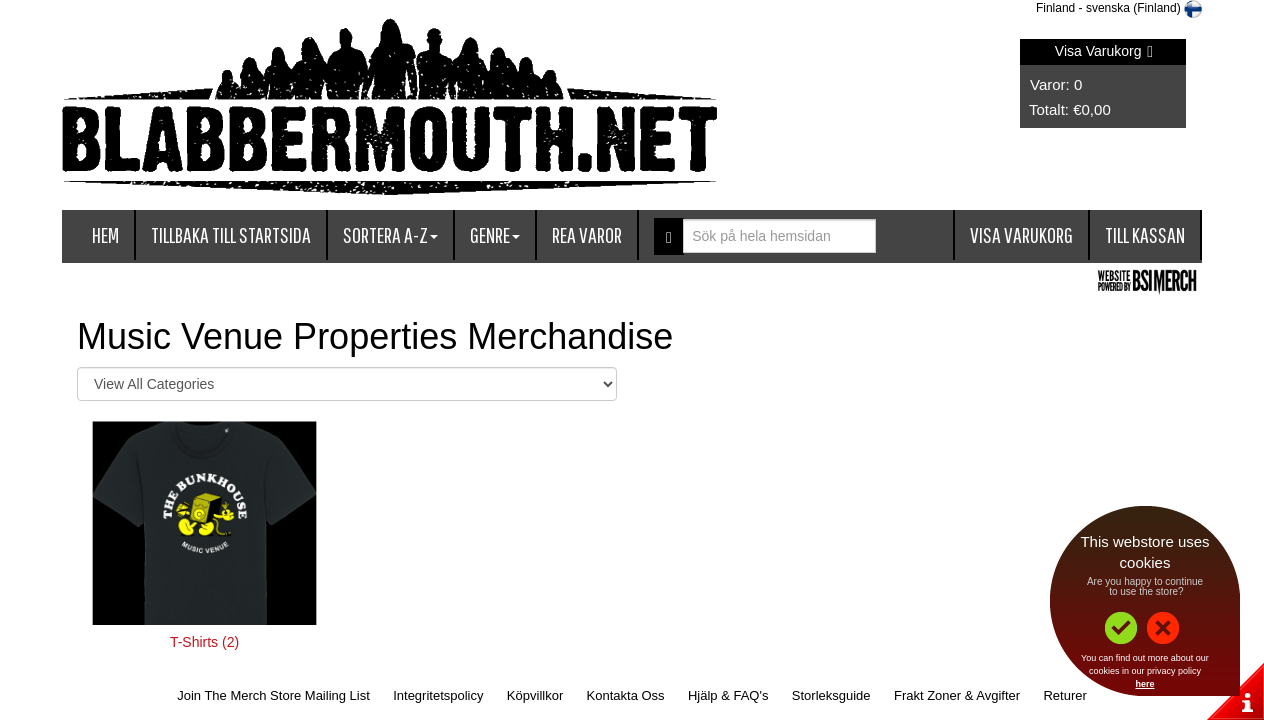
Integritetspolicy (438, 695)
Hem (105, 234)
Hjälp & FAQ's (728, 695)
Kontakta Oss (626, 695)
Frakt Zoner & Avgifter (957, 695)
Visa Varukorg (1104, 51)
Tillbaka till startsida (231, 234)
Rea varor (587, 234)
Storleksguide (831, 695)
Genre (495, 234)
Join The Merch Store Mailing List (273, 695)
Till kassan (1145, 234)
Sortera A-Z (390, 234)
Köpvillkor (535, 695)
